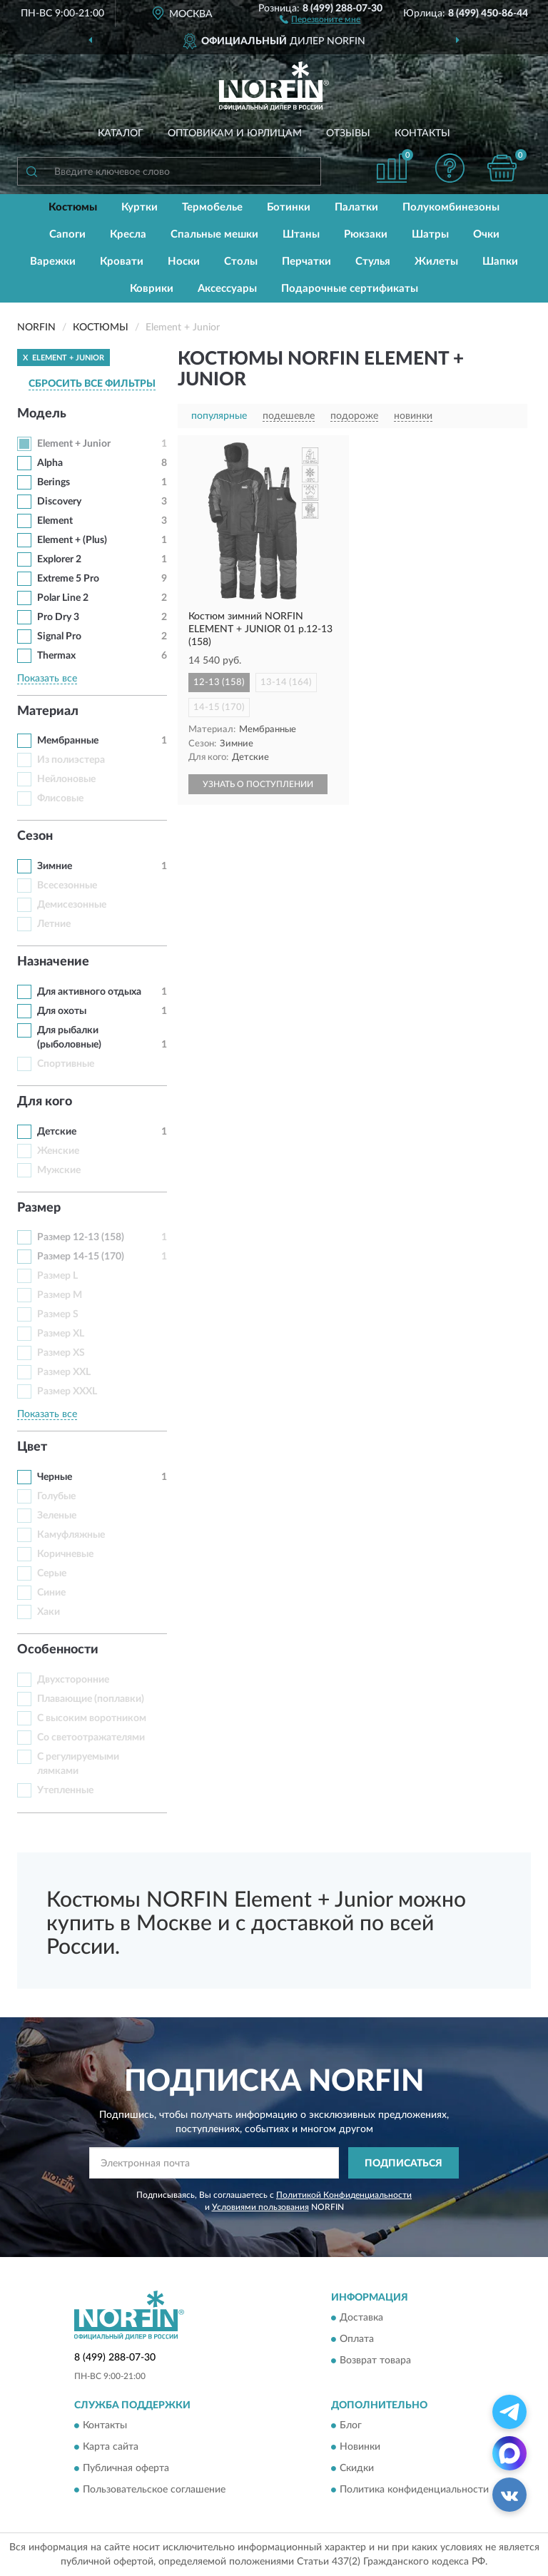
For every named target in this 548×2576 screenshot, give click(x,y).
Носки (184, 261)
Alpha (50, 463)
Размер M (59, 1295)
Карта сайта (110, 2448)
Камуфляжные (71, 1535)
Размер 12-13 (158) (80, 1237)
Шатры (430, 234)
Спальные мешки (214, 234)
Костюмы (73, 207)
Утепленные (65, 1790)
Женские (58, 1151)
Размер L (57, 1276)
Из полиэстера (71, 760)
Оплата (357, 2339)
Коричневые (65, 1554)
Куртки (139, 207)
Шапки (500, 261)
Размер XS (61, 1353)
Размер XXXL (67, 1391)
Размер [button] (39, 1208)
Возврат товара (375, 2360)
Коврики (151, 288)
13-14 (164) (286, 682)
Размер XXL (64, 1372)
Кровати (121, 261)
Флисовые (60, 798)
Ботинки (288, 207)
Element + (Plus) (72, 540)
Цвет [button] (32, 1447)
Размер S (57, 1314)
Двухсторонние (73, 1680)
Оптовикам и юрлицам (235, 133)
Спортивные (65, 1064)
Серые (51, 1573)
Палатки (356, 207)
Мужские (59, 1170)
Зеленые (56, 1516)
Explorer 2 (59, 559)
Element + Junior (74, 444)
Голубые (56, 1496)
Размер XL (60, 1334)
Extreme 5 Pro (68, 579)
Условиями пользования (260, 2207)
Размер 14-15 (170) (80, 1257)
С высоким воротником (91, 1718)
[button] (320, 18)
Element (55, 521)
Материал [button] (47, 711)
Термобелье (212, 207)
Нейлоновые (66, 779)
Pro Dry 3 (58, 617)
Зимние (54, 866)
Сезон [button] (35, 836)
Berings (53, 482)
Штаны (301, 234)
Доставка (361, 2318)
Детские (56, 1132)
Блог (351, 2426)
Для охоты (61, 1011)
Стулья (372, 261)
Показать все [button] (47, 679)
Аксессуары (227, 288)
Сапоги (67, 234)
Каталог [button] (120, 133)
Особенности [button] (57, 1649)
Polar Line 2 (62, 598)
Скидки (357, 2469)
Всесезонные (67, 886)
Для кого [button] (44, 1101)
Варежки (53, 261)
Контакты (422, 133)
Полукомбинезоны (450, 207)
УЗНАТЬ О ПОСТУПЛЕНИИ (258, 784)
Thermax (56, 656)
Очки (486, 234)
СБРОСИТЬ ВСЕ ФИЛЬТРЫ (92, 384)
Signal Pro (59, 637)
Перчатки (306, 261)
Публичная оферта (126, 2469)
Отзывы (348, 133)
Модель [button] (41, 413)
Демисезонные (71, 905)
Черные (54, 1477)
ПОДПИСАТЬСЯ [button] (403, 2164)
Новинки (360, 2448)
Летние (54, 924)
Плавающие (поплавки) (90, 1699)
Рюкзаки (365, 234)
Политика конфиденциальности (414, 2490)
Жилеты (436, 261)
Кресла (128, 234)
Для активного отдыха (89, 992)
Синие (51, 1593)
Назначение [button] (53, 961)
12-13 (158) (219, 682)
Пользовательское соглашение (154, 2490)
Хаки (48, 1612)
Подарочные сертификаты (349, 288)
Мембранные (67, 741)
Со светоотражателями (91, 1738)
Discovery (59, 502)
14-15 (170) (219, 707)
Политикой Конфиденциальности (344, 2195)
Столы (241, 261)
